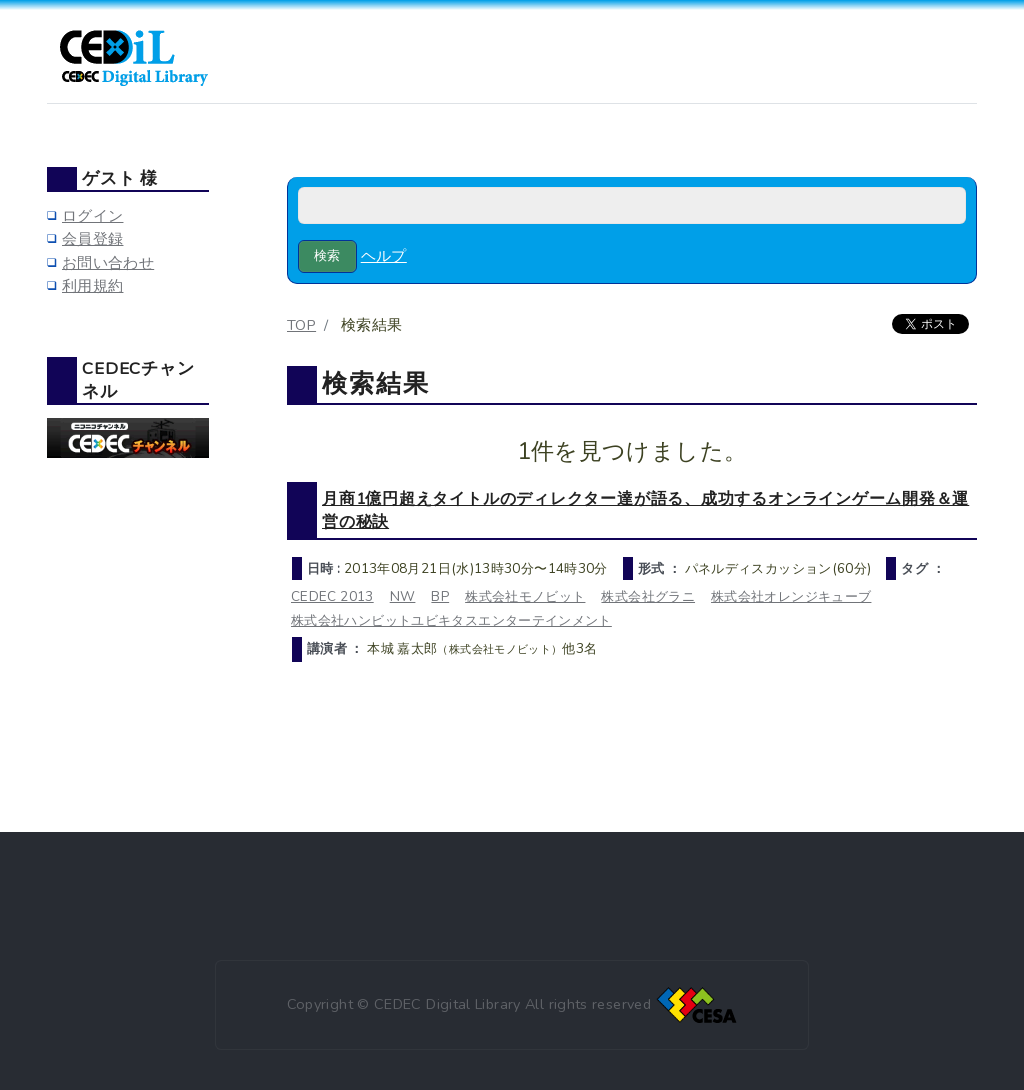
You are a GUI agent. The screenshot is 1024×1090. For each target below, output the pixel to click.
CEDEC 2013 (332, 596)
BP (440, 596)
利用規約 (92, 286)
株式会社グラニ (648, 596)
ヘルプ (384, 256)
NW (403, 596)
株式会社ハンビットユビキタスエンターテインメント (451, 620)
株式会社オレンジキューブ (791, 596)
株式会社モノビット (525, 596)
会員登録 (92, 239)
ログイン (92, 216)
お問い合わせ (108, 263)
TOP (301, 325)
